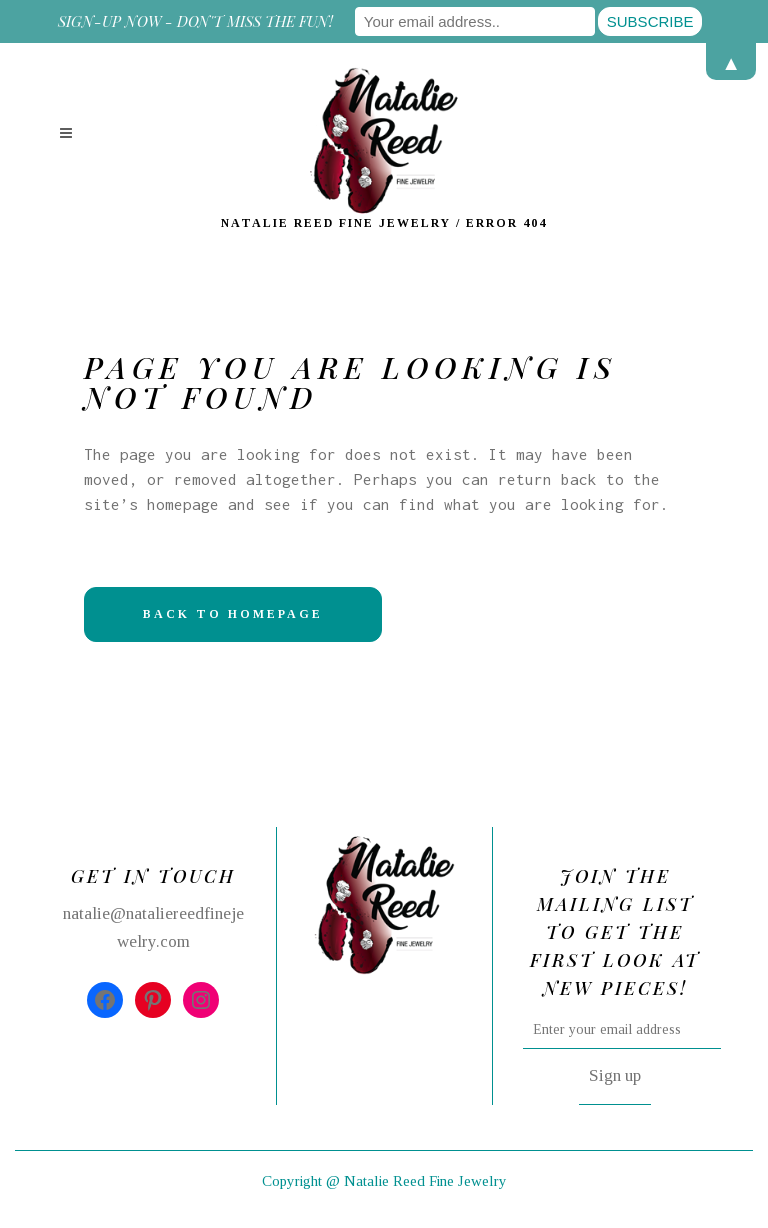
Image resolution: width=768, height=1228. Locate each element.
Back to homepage (233, 614)
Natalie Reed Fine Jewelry (336, 223)
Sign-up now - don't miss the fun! (195, 21)
